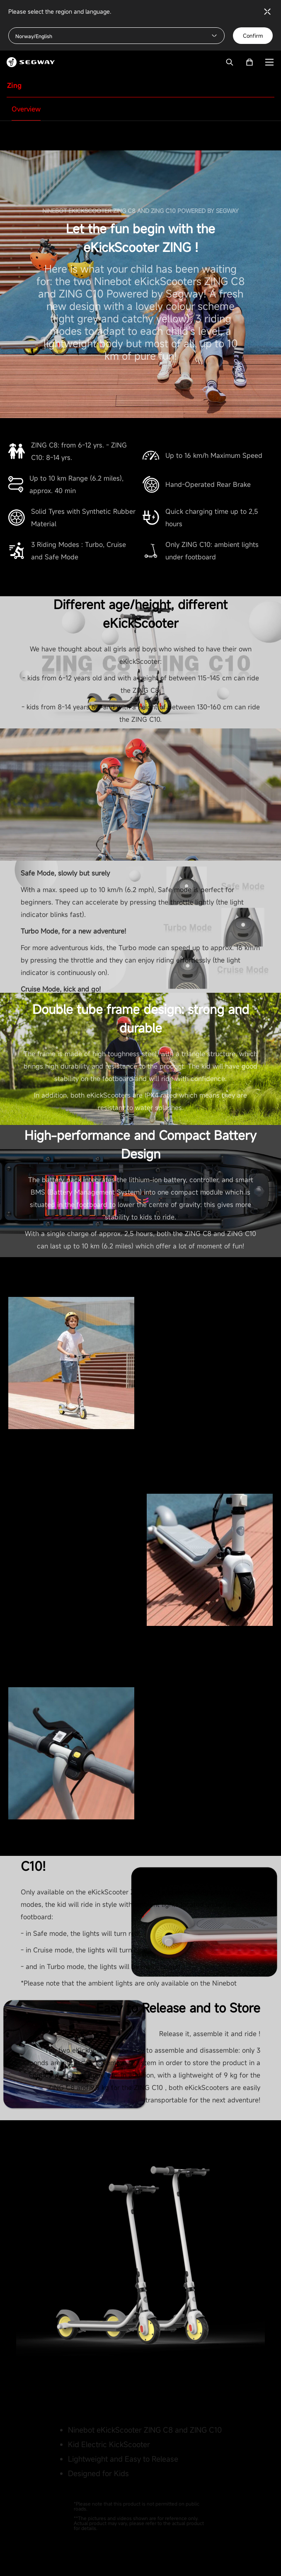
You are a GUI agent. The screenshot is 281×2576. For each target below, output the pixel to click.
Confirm (253, 35)
